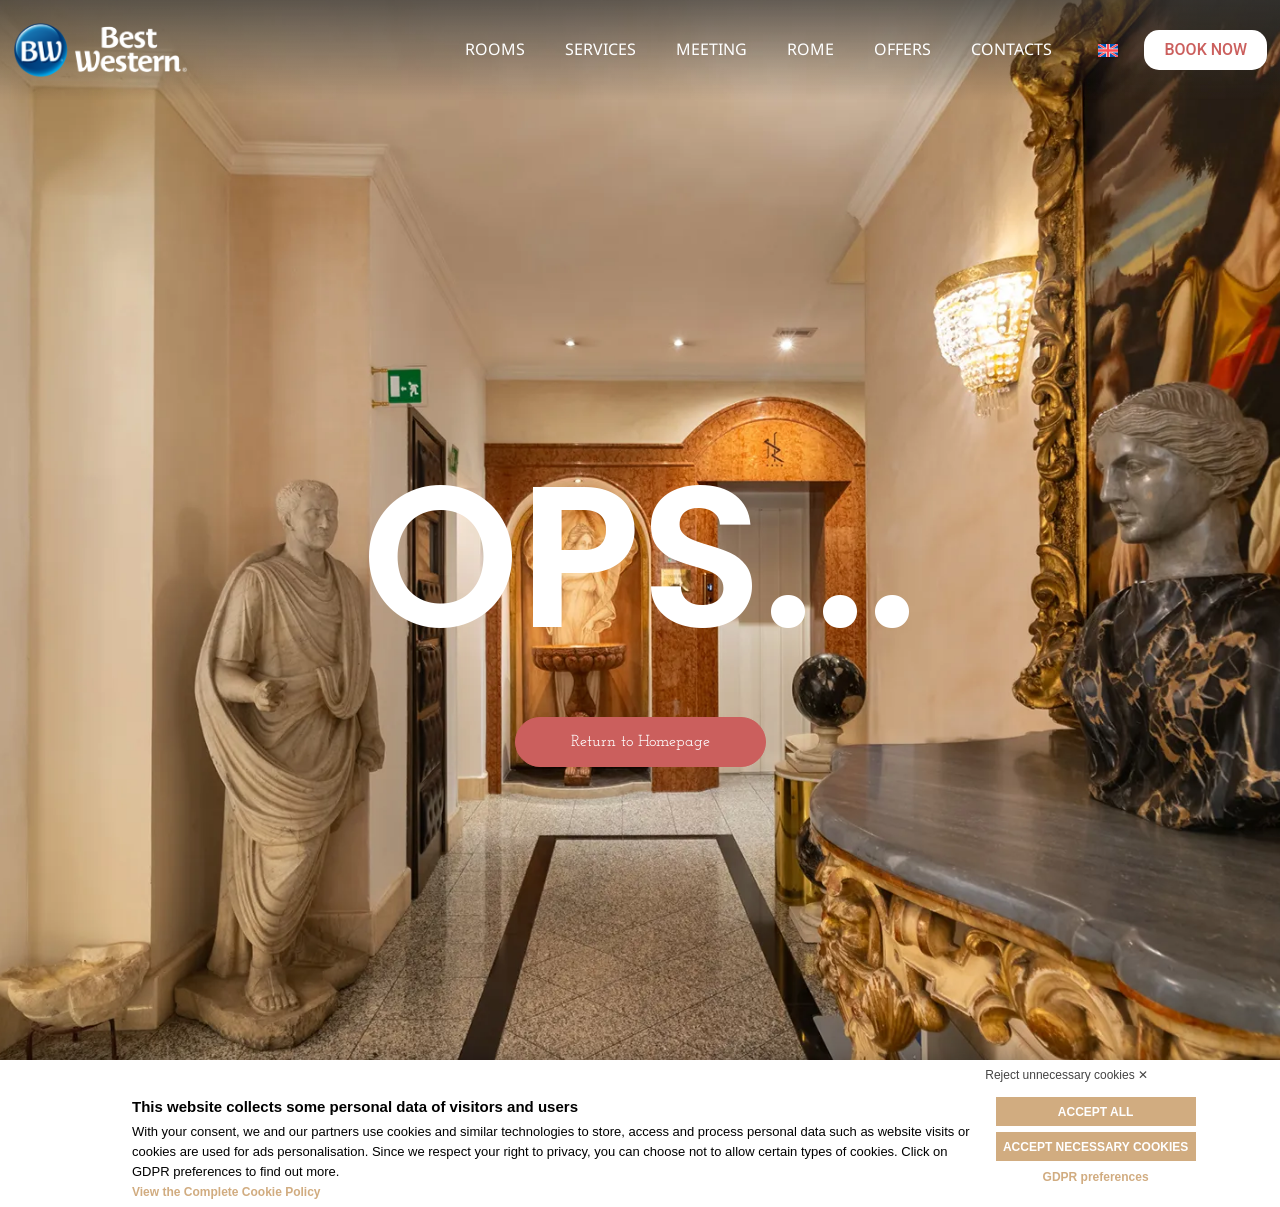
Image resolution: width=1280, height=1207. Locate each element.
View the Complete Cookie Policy (226, 1192)
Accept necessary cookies (1095, 1147)
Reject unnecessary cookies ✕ (1066, 1075)
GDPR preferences (1096, 1177)
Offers (902, 49)
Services (600, 49)
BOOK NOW (1205, 49)
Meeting (711, 49)
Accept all (1096, 1112)
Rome (810, 49)
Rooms (495, 49)
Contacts (1011, 49)
